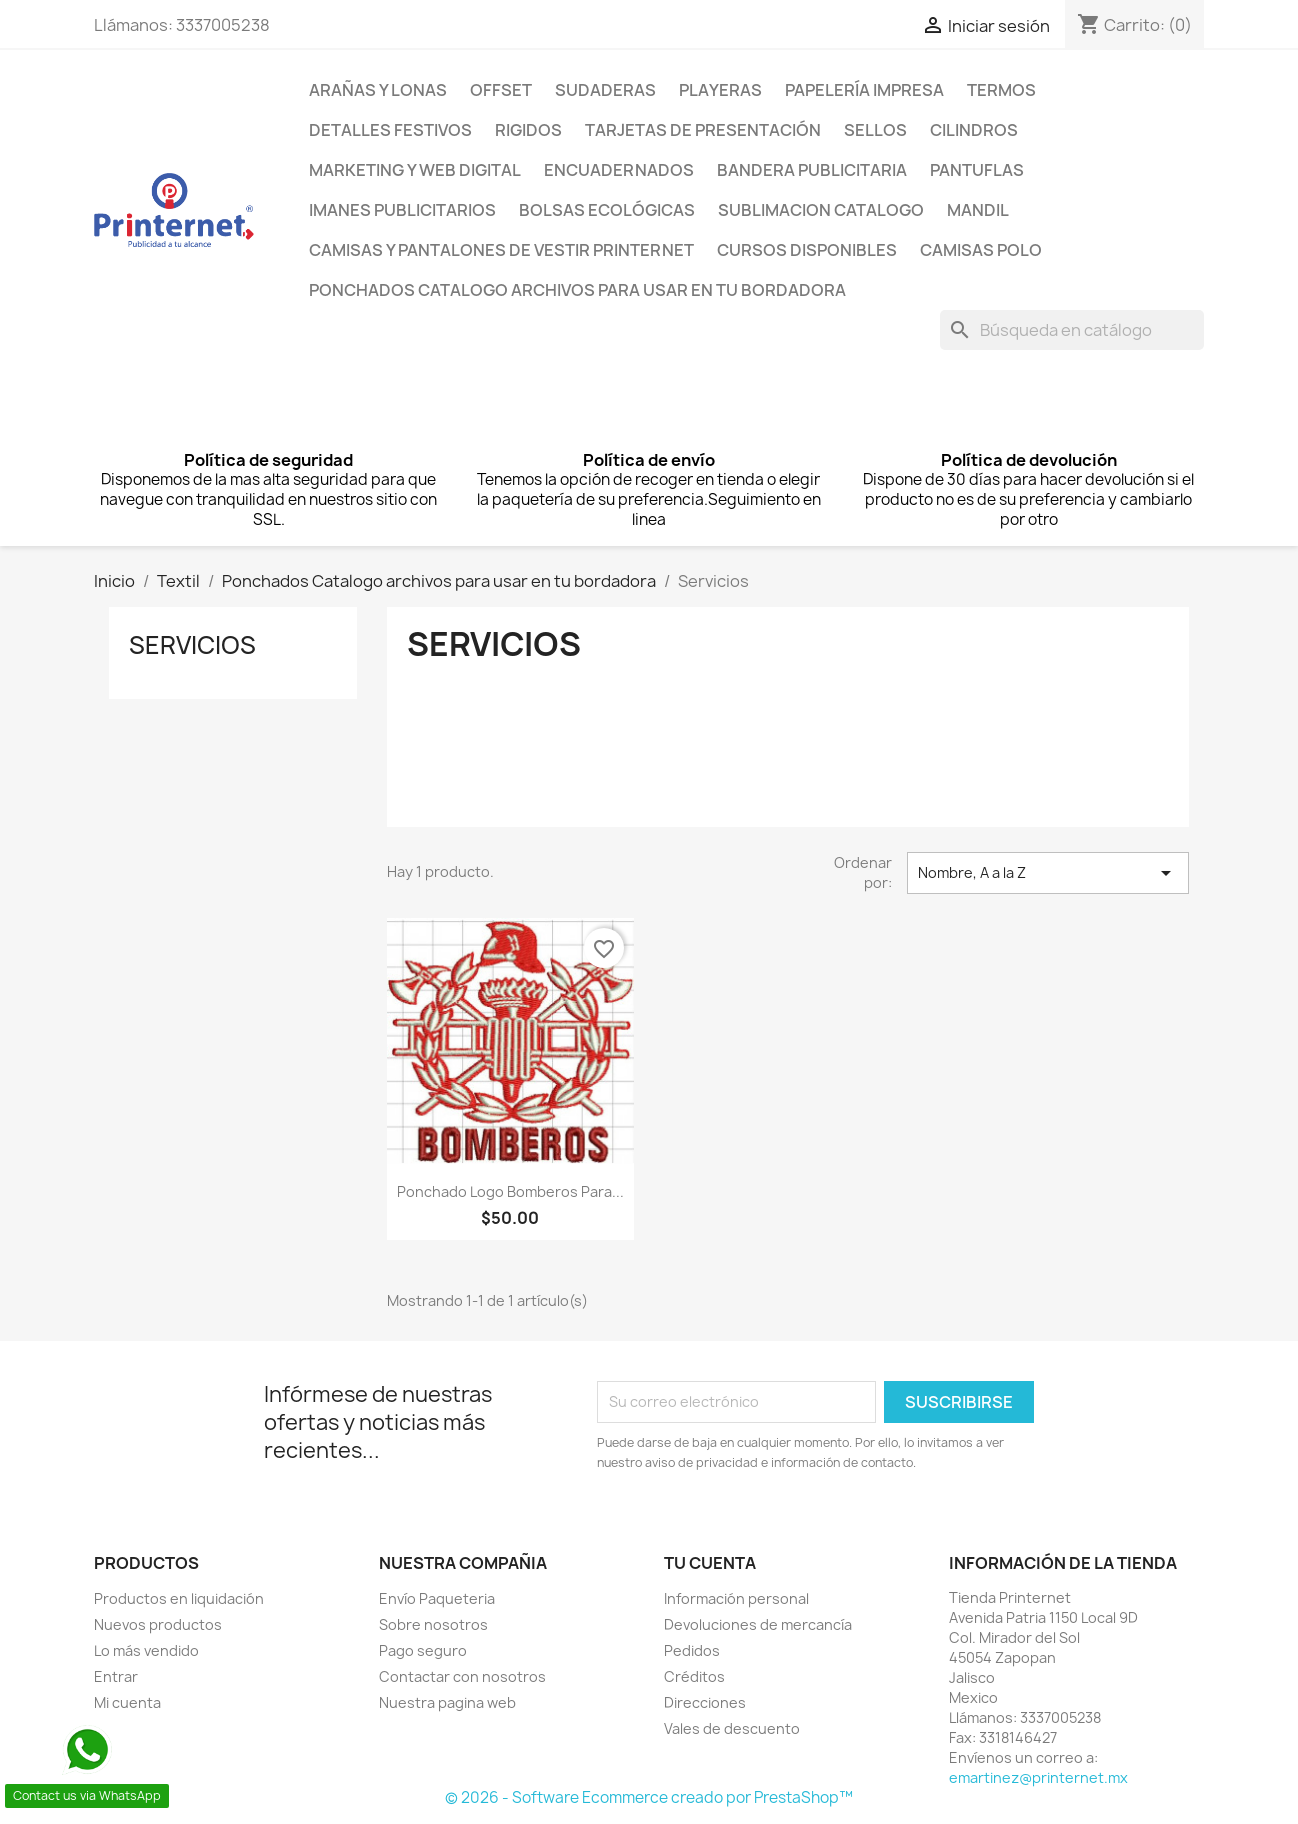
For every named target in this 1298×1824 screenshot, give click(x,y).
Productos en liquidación (179, 1598)
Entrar (116, 1676)
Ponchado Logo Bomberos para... (510, 1191)
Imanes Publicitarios (402, 210)
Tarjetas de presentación (703, 130)
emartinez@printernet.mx (1038, 1777)
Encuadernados (619, 170)
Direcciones (705, 1702)
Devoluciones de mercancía (758, 1624)
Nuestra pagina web (447, 1702)
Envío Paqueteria (437, 1598)
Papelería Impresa (864, 90)
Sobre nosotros (433, 1624)
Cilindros (974, 130)
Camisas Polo (981, 250)
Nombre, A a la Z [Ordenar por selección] (1048, 873)
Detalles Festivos (390, 130)
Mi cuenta (127, 1702)
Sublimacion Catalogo (821, 210)
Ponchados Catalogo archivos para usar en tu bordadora (577, 290)
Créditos (694, 1676)
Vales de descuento (732, 1728)
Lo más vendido (146, 1650)
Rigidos (528, 130)
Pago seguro (423, 1650)
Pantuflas (977, 170)
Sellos (875, 130)
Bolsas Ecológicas (607, 210)
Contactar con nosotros (462, 1676)
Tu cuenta (710, 1563)
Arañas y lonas (378, 90)
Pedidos (692, 1650)
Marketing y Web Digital (415, 170)
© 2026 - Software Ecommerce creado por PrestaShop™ (649, 1797)
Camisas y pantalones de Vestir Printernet (501, 250)
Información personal (736, 1598)
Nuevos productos (158, 1624)
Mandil (978, 210)
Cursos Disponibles (807, 250)
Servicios (192, 645)
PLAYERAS (720, 90)
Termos (1001, 90)
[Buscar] (1072, 330)
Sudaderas (605, 90)
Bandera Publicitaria (812, 170)
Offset (501, 90)
